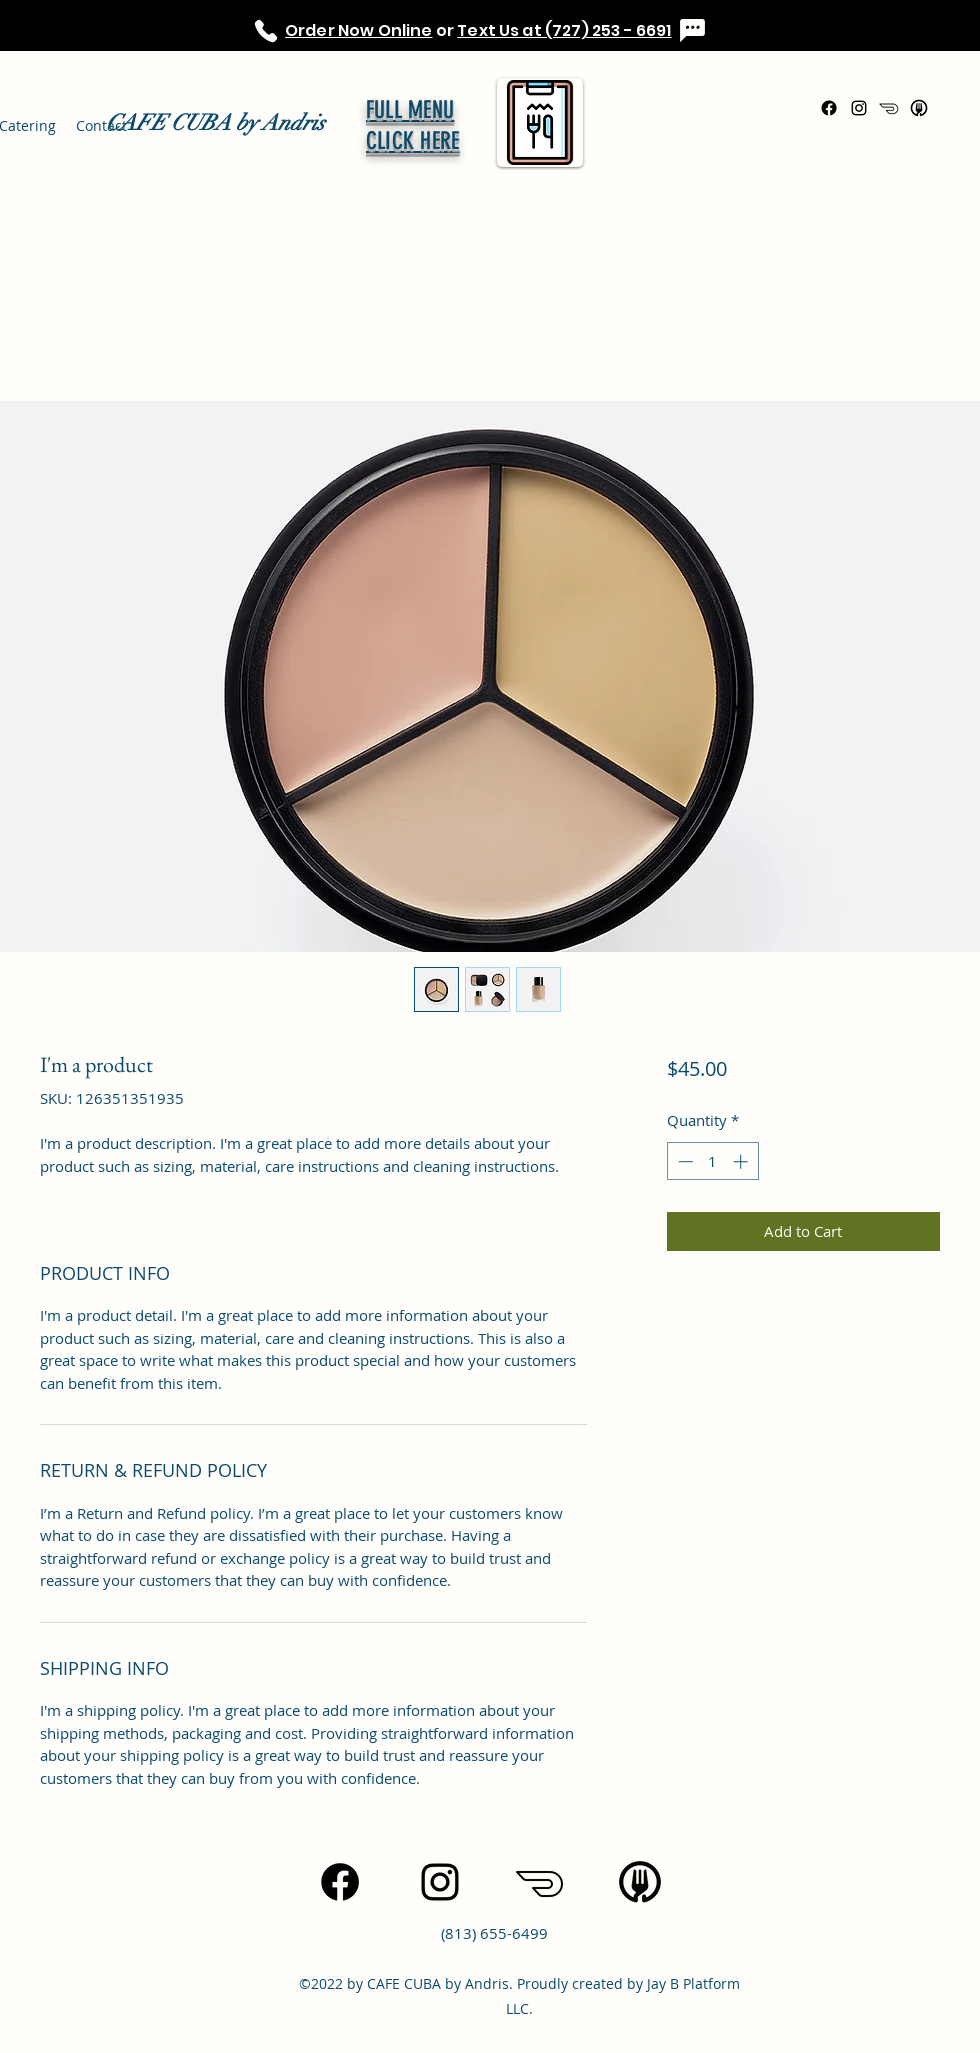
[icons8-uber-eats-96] (919, 108)
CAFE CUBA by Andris (215, 122)
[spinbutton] (712, 1161)
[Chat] (692, 30)
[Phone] (265, 30)
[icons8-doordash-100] (889, 108)
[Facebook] (829, 108)
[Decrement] (683, 1161)
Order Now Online (359, 30)
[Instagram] (859, 108)
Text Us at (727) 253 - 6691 (564, 30)
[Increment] (742, 1161)
